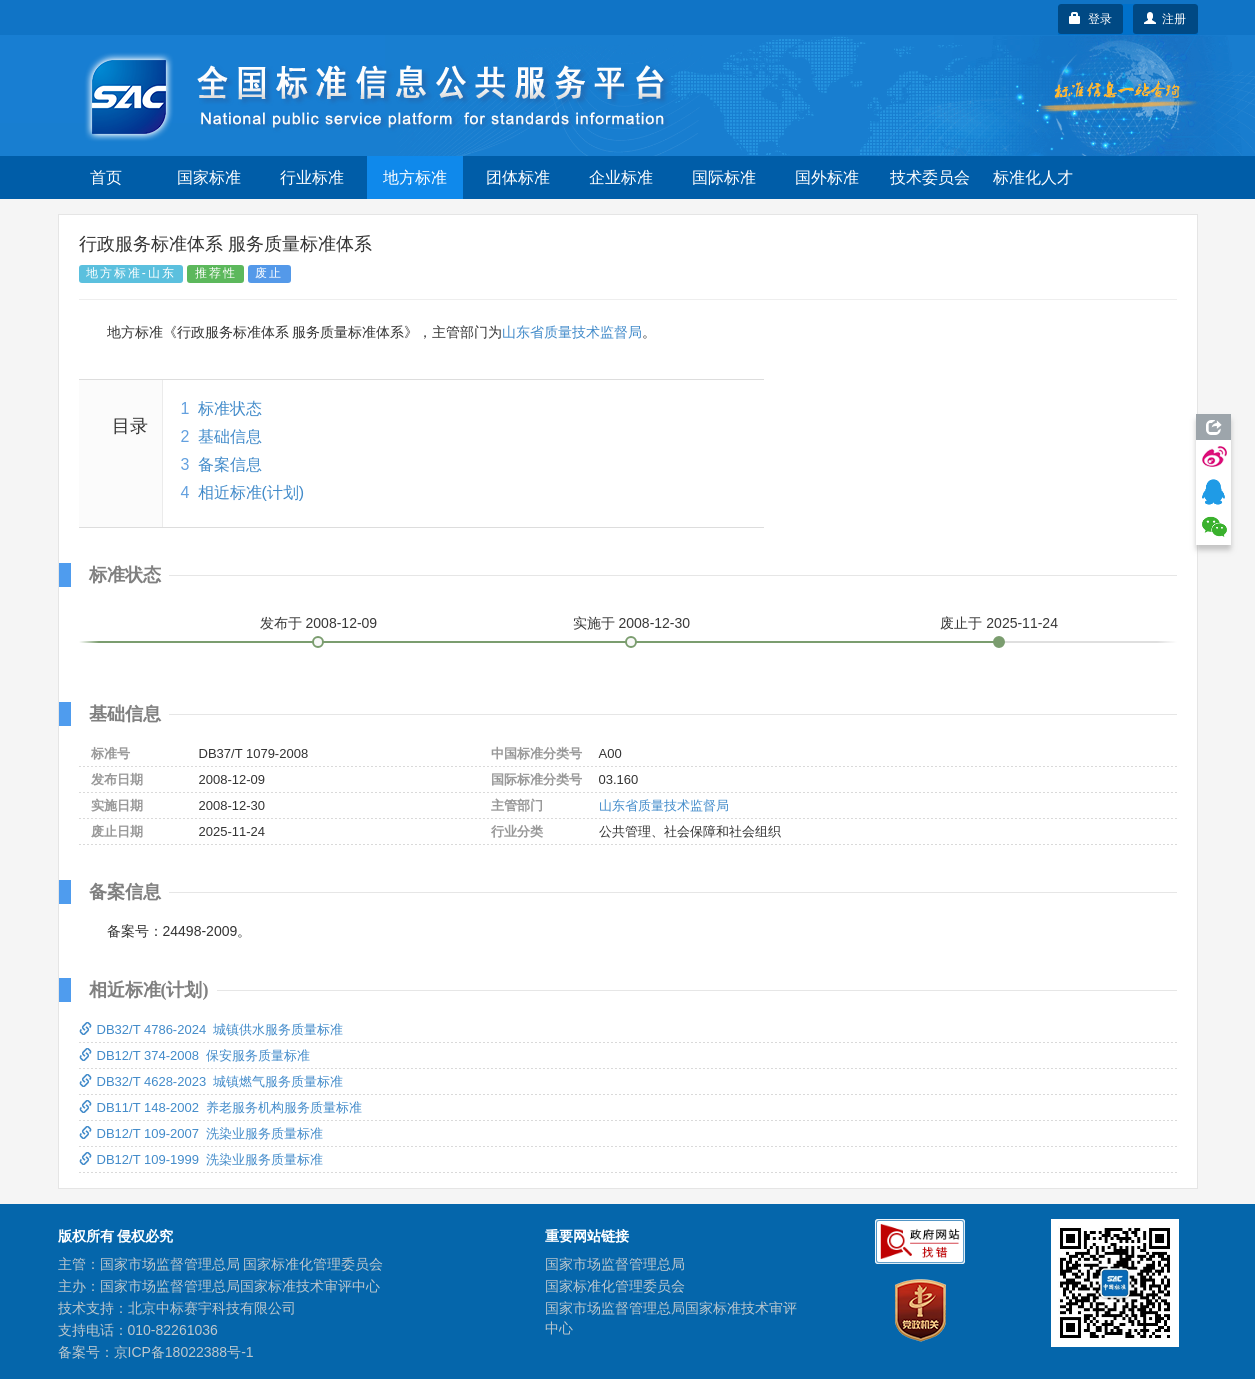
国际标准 (724, 177)
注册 (1165, 19)
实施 (632, 623)
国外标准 (827, 177)
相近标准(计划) (251, 492)
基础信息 (230, 436)
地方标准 (415, 177)
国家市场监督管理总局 (615, 1264)
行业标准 (312, 177)
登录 (1090, 19)
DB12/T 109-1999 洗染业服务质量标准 (201, 1159)
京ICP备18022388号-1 (184, 1352)
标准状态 (230, 408)
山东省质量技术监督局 (572, 332)
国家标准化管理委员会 (615, 1286)
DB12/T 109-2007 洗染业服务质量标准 (201, 1133)
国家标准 (209, 177)
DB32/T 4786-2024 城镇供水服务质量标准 (211, 1029)
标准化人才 (1033, 177)
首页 (106, 177)
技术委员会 (930, 177)
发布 (319, 623)
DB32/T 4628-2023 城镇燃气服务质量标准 (211, 1081)
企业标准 (621, 177)
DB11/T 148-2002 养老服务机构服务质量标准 (221, 1107)
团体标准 (518, 177)
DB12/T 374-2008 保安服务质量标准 (195, 1055)
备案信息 (230, 464)
